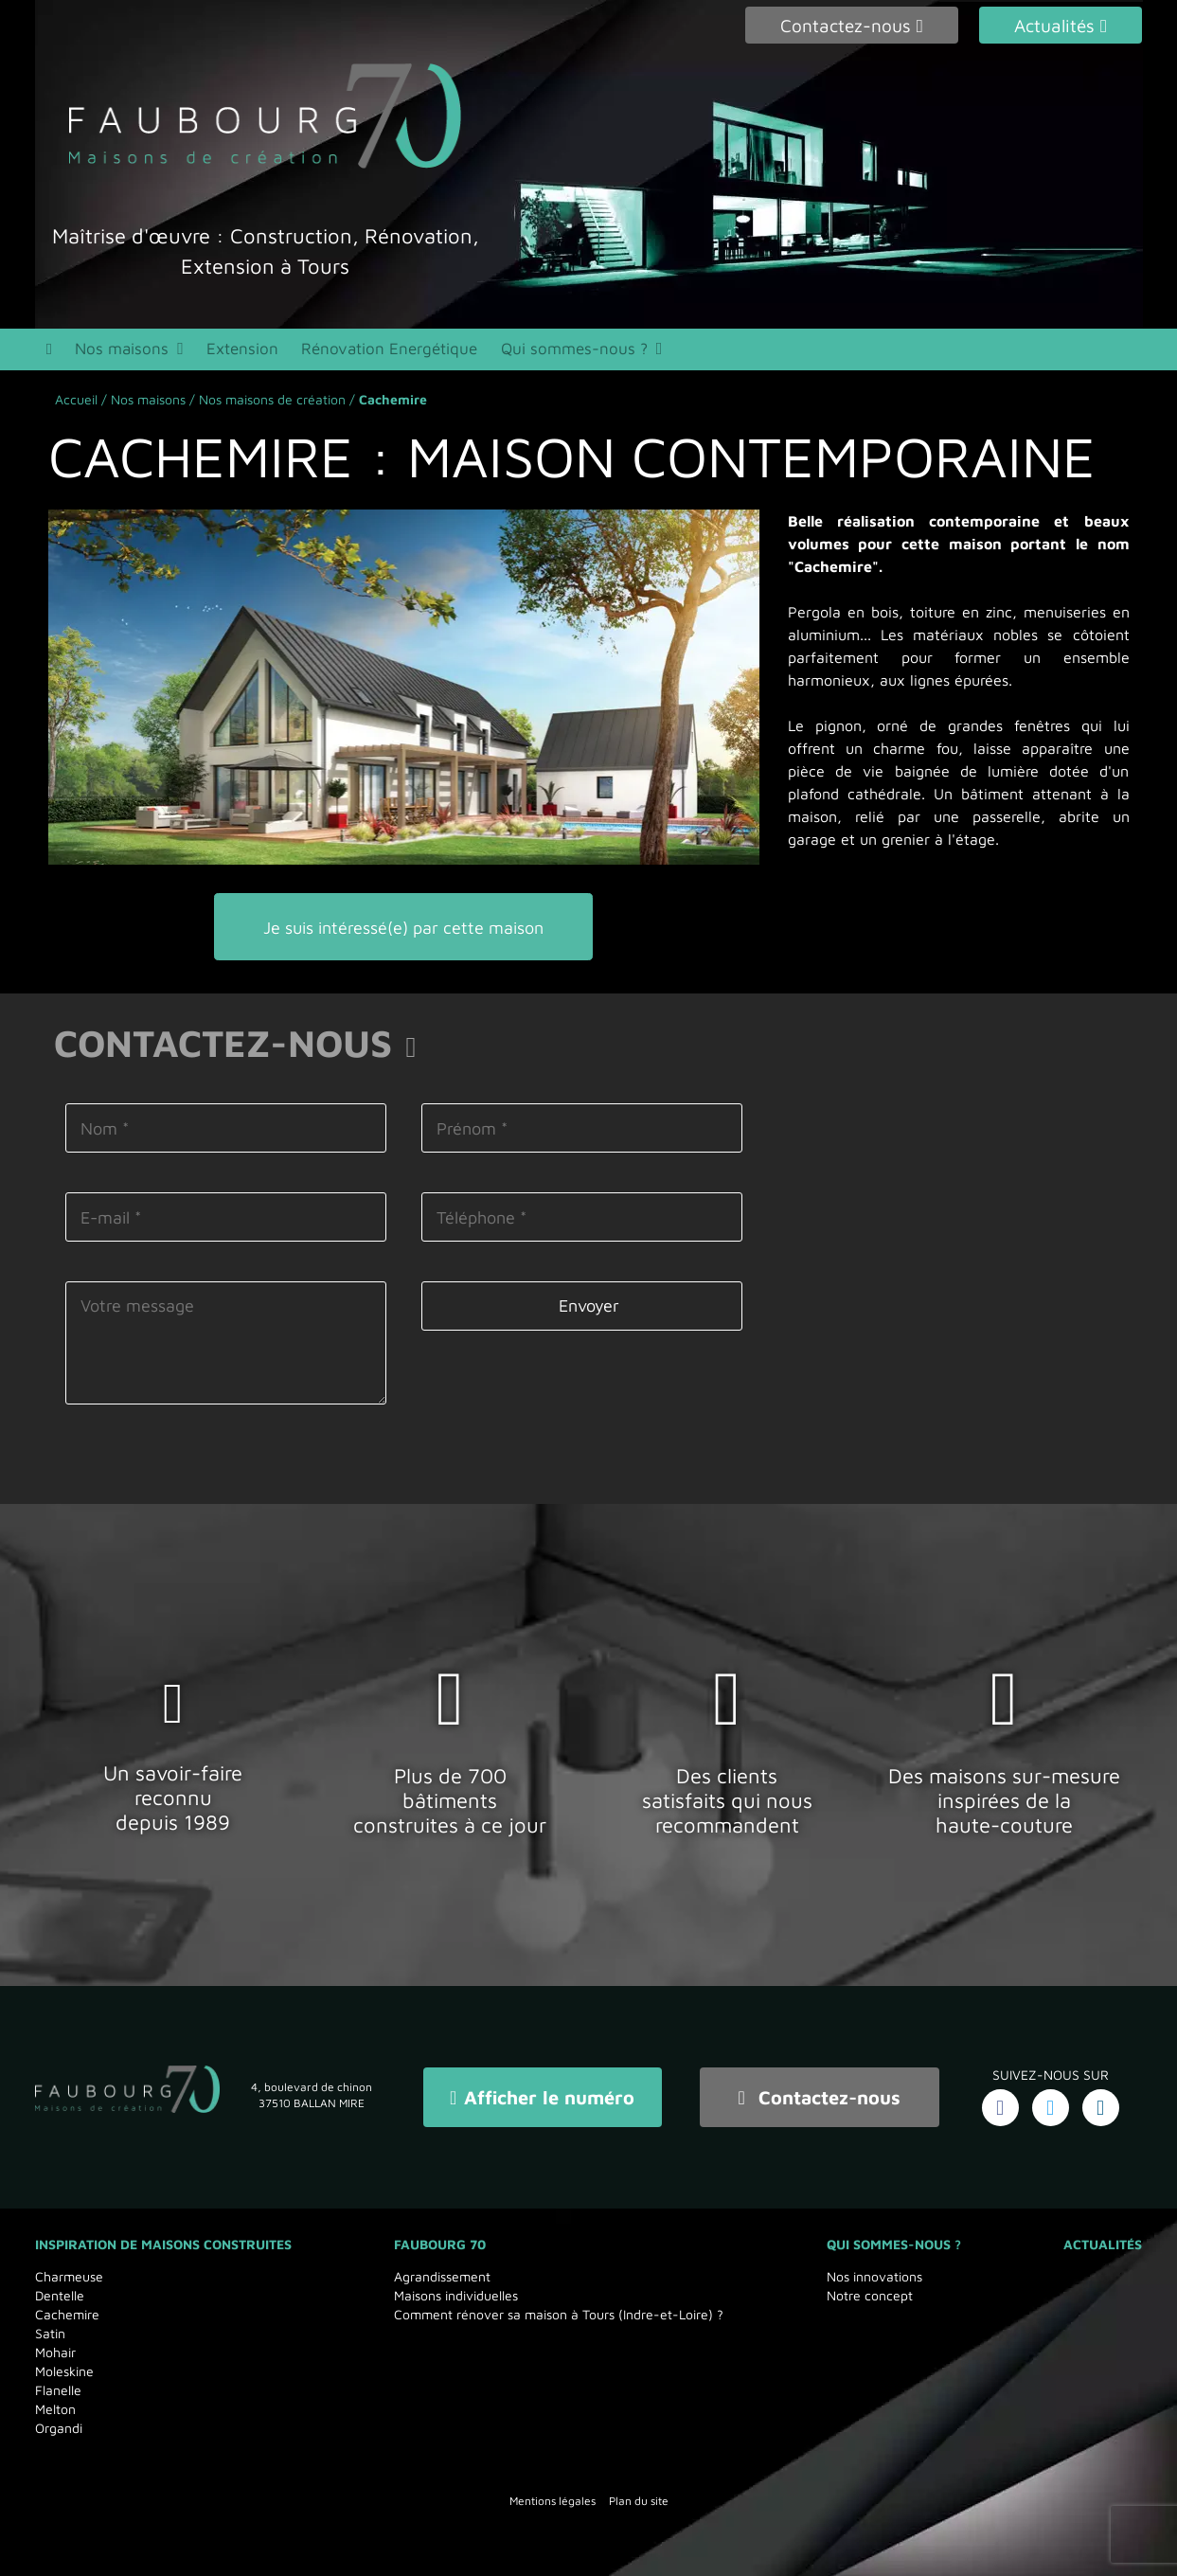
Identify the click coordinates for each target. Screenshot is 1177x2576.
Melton (55, 2409)
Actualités (1102, 2244)
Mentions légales (552, 2501)
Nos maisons (120, 350)
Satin (50, 2333)
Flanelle (58, 2390)
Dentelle (59, 2295)
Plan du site (639, 2501)
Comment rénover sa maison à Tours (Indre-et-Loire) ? (558, 2314)
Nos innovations (874, 2276)
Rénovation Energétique (377, 350)
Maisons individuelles (456, 2295)
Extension (236, 350)
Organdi (58, 2428)
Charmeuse (69, 2276)
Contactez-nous (820, 2098)
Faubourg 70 (440, 2244)
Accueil (76, 402)
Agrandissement (442, 2276)
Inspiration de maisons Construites (163, 2244)
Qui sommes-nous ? (552, 350)
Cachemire (67, 2314)
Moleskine (64, 2371)
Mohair (55, 2352)
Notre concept (870, 2295)
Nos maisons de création (272, 402)
